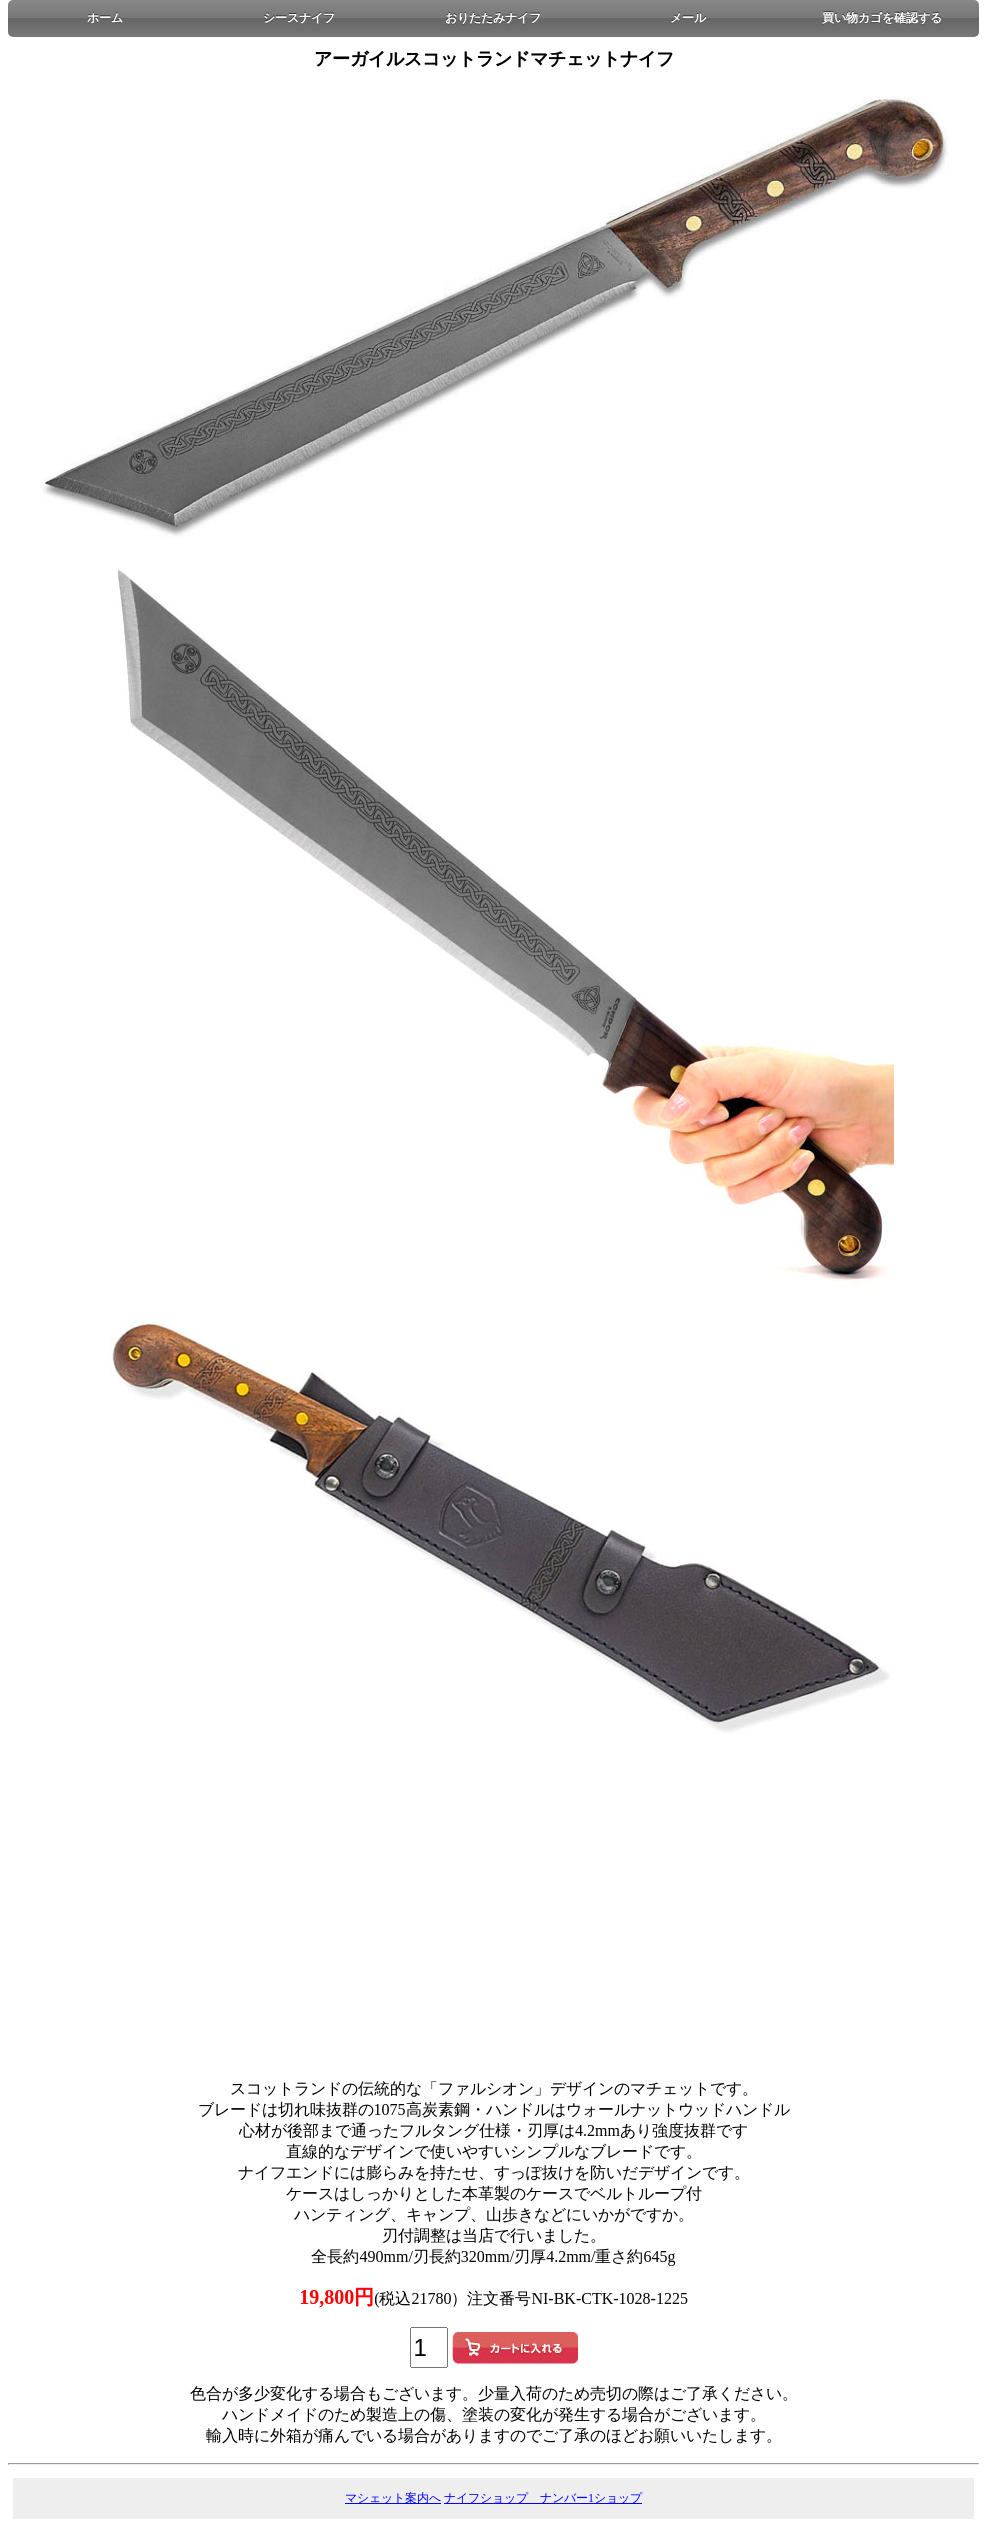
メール (688, 18)
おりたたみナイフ (493, 18)
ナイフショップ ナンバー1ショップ (543, 2498)
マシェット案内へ (393, 2498)
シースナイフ (299, 18)
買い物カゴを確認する (882, 18)
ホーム (105, 18)
